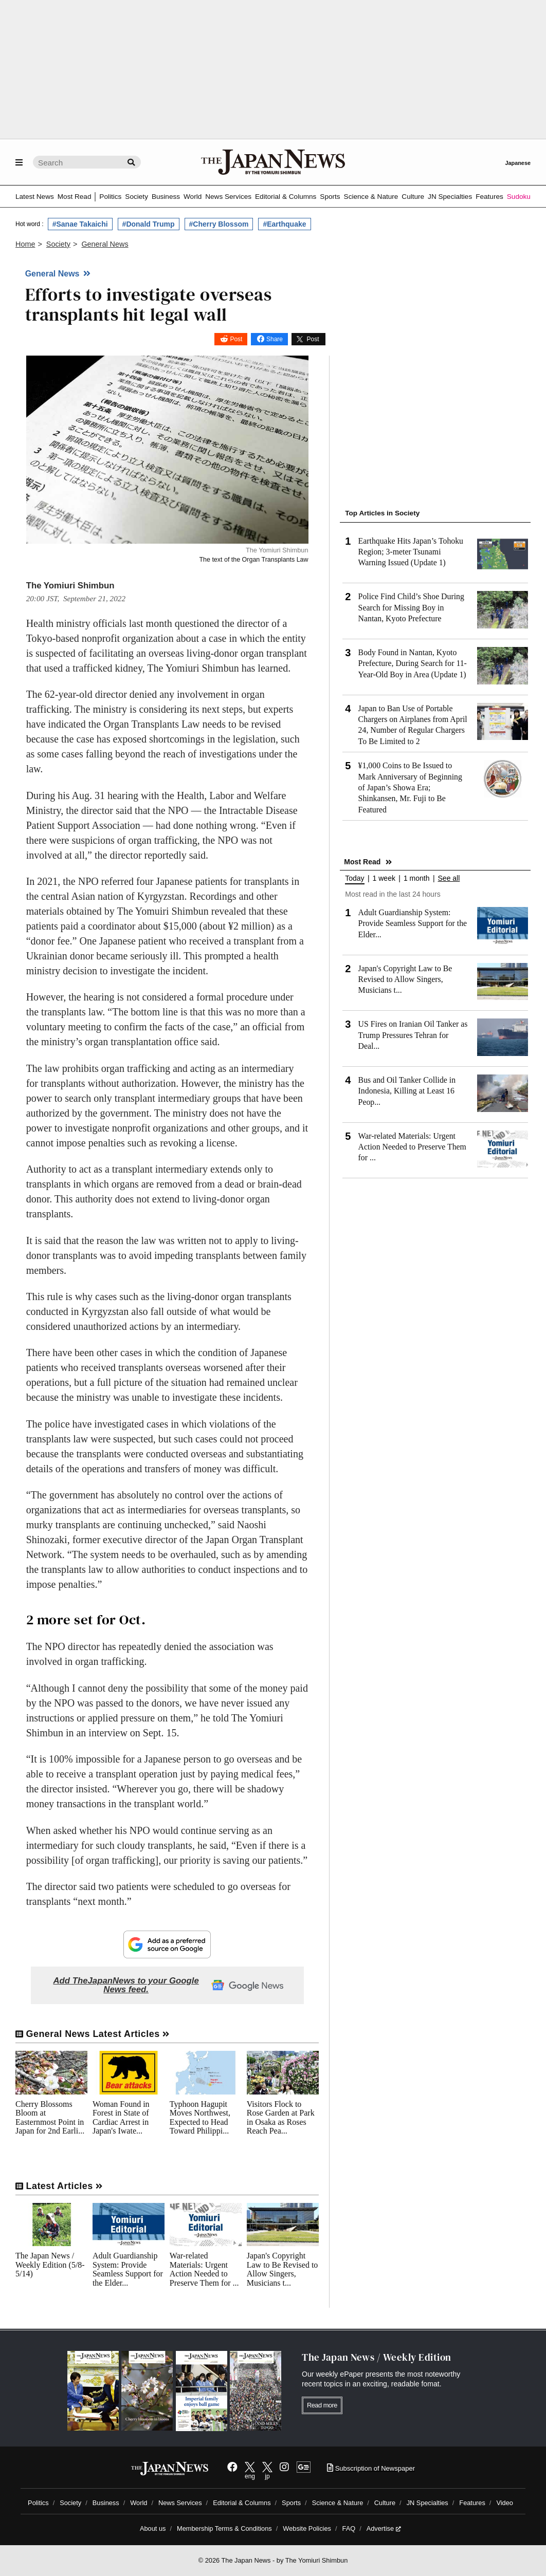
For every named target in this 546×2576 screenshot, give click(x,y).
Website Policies (307, 2528)
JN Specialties (450, 196)
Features (489, 196)
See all (449, 878)
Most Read (75, 196)
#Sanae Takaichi (80, 224)
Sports (330, 196)
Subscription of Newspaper (371, 2468)
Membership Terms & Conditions (224, 2528)
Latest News (34, 196)
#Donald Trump (148, 224)
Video (504, 2503)
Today (354, 878)
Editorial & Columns (285, 196)
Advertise (384, 2528)
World (193, 196)
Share (274, 339)
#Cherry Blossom (219, 224)
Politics (110, 196)
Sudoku (519, 196)
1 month (417, 878)
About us (153, 2528)
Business (166, 196)
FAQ (349, 2528)
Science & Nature (371, 196)
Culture (413, 196)
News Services (228, 196)
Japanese (518, 163)
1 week (384, 878)
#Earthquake (284, 224)
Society (136, 196)
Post (236, 339)
